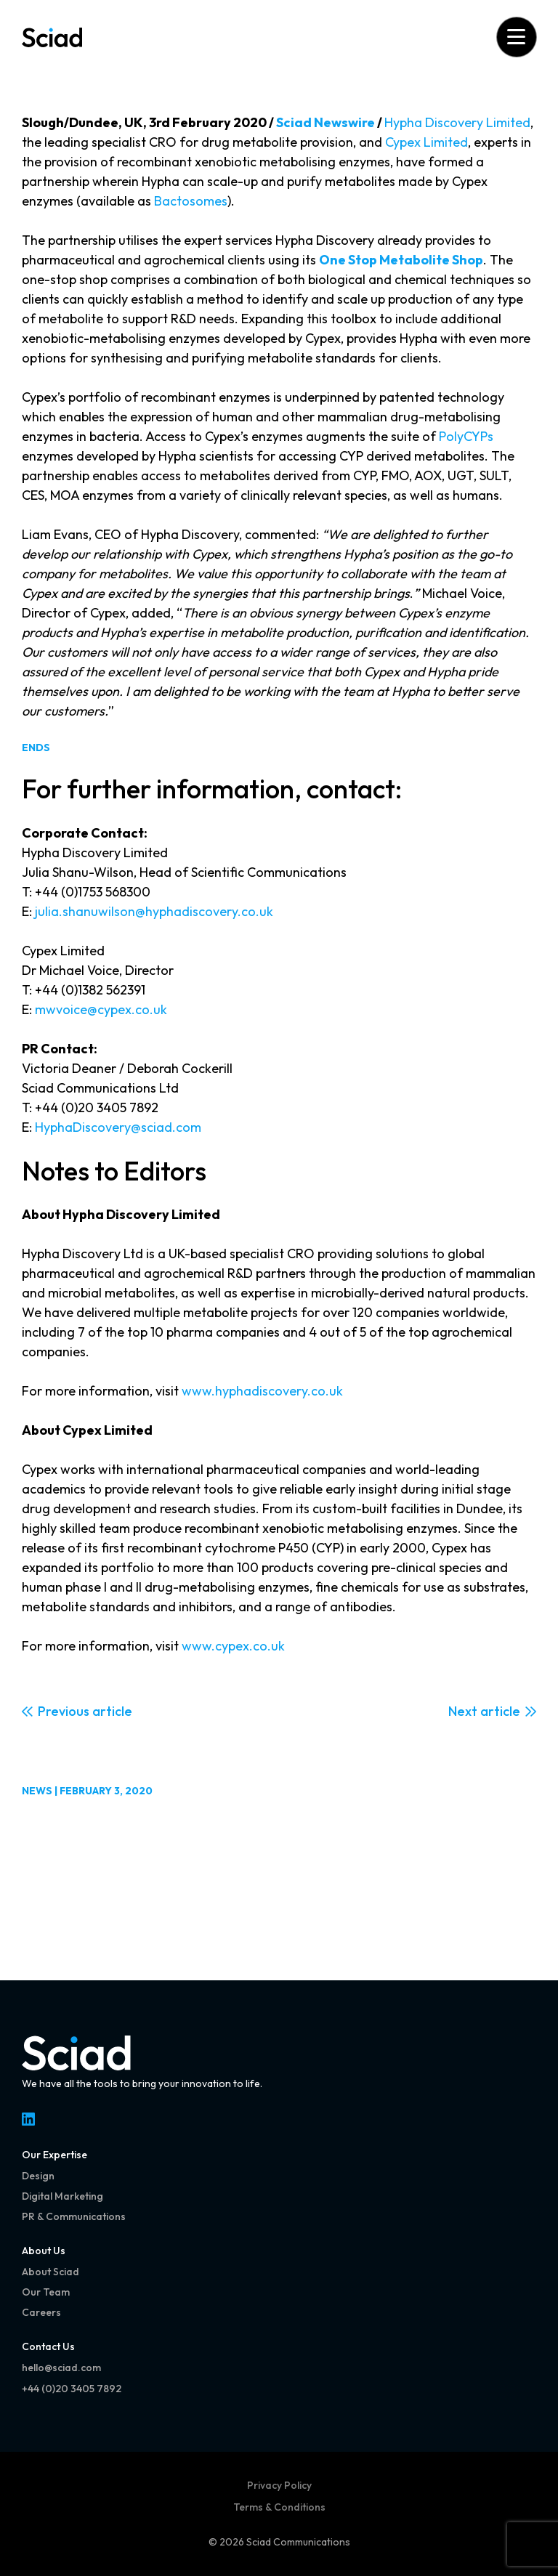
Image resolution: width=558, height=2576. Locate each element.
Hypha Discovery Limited (457, 122)
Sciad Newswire (325, 122)
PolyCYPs (466, 436)
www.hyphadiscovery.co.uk (262, 1390)
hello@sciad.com (61, 2367)
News (37, 1790)
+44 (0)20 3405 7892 (71, 2388)
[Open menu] (516, 37)
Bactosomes (190, 201)
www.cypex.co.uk (233, 1645)
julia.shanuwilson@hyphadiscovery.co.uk (154, 911)
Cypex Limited (426, 142)
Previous (63, 1711)
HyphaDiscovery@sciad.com (118, 1127)
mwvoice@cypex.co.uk (101, 1009)
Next (462, 1711)
